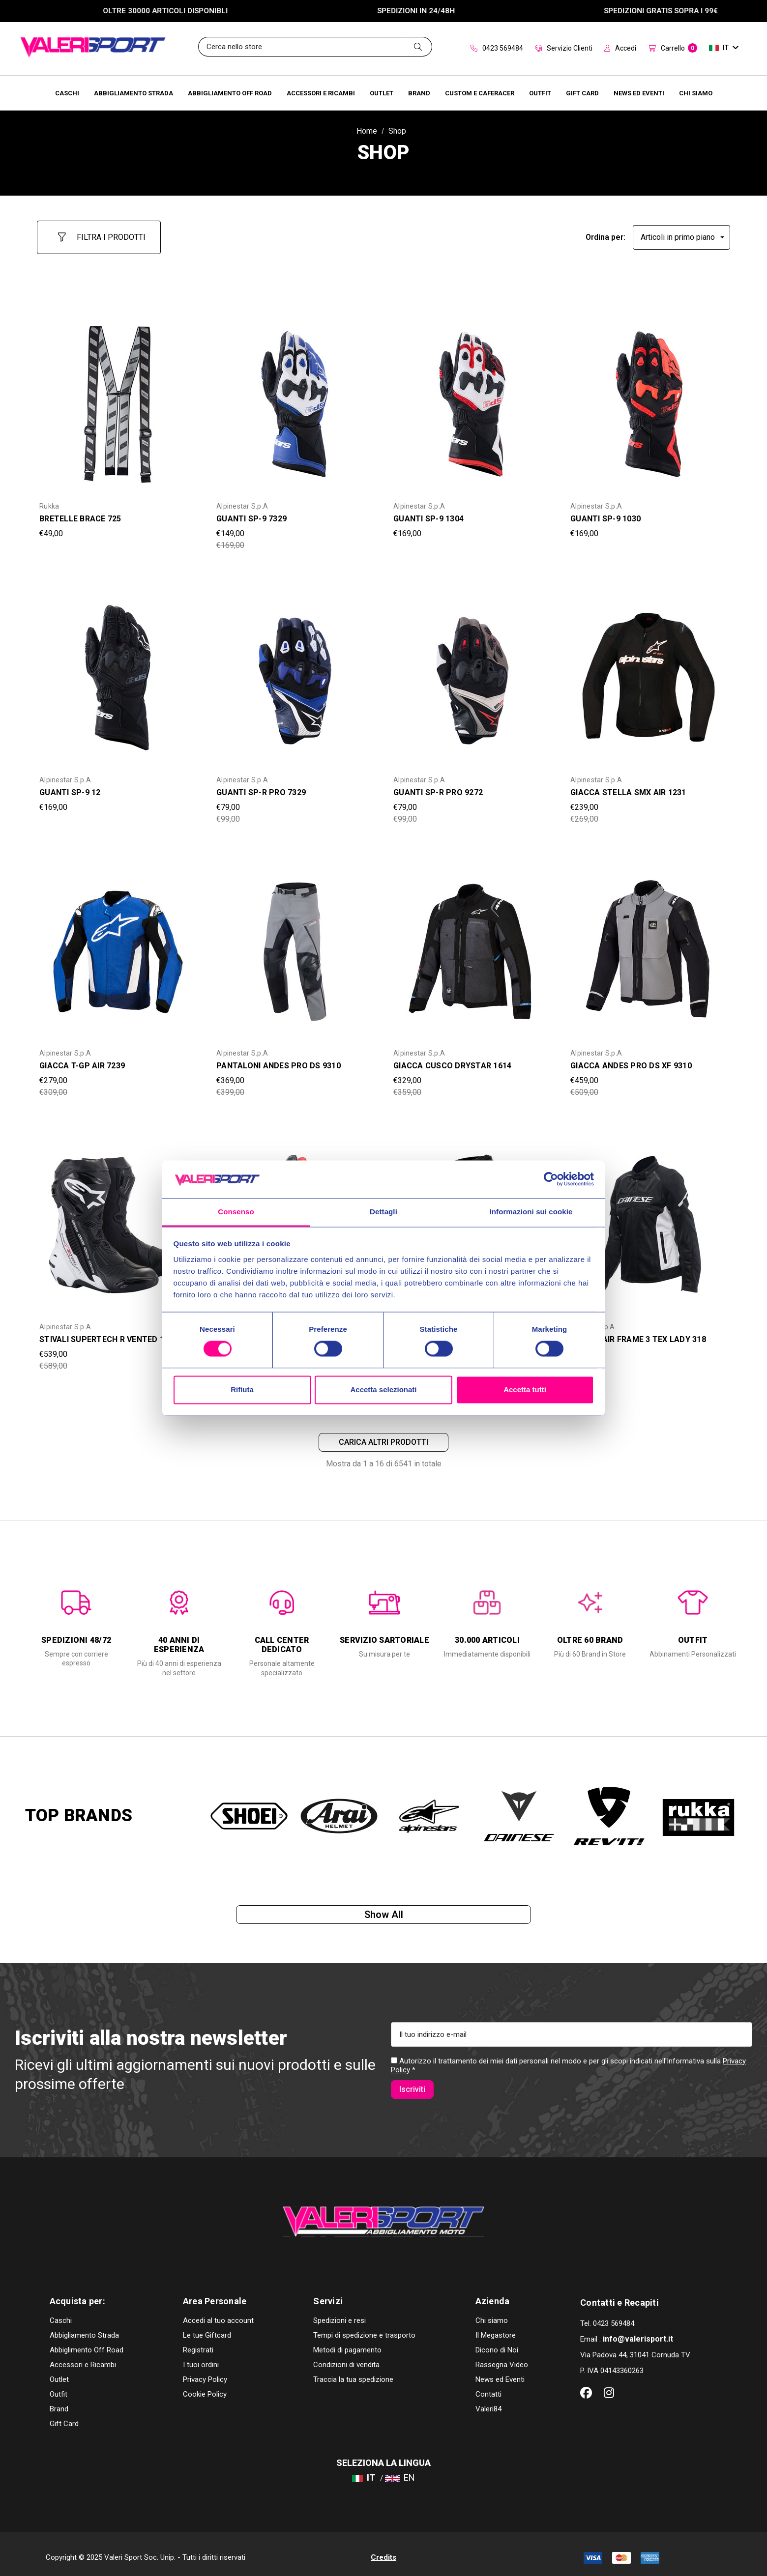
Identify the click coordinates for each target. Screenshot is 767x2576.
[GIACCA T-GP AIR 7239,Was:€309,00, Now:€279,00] (118, 943)
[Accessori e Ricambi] (321, 92)
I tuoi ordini (201, 2357)
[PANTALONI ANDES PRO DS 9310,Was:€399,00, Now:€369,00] (295, 943)
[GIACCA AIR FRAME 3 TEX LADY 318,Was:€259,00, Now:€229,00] (649, 1216)
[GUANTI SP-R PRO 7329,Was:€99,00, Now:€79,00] (295, 669)
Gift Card (64, 2416)
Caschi (61, 2313)
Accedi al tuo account (218, 2313)
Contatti (488, 2386)
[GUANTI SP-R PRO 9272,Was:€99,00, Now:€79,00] (472, 669)
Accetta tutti (524, 1389)
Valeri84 (488, 2401)
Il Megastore (495, 2327)
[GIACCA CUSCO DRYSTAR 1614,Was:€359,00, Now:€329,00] (472, 943)
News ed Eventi (500, 2372)
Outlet (59, 2372)
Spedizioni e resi (339, 2313)
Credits (383, 2550)
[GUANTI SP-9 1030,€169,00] (649, 396)
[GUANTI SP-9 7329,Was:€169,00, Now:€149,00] (295, 396)
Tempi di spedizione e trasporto (364, 2327)
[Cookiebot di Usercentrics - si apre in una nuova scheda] (551, 1179)
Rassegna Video (501, 2357)
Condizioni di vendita (346, 2357)
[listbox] (681, 233)
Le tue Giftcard (207, 2327)
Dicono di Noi (496, 2342)
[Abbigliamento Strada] (133, 92)
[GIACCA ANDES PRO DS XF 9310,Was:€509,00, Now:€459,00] (649, 943)
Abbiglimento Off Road (86, 2342)
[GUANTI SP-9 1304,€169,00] (472, 396)
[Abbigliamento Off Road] (230, 92)
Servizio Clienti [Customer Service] (563, 48)
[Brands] (419, 92)
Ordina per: (605, 232)
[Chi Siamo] (695, 92)
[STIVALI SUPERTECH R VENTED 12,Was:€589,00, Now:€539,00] (118, 1216)
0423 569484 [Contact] (497, 48)
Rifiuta (242, 1389)
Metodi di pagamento (347, 2342)
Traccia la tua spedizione (353, 2372)
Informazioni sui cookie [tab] (531, 1211)
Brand (59, 2401)
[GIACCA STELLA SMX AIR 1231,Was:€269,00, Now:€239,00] (649, 669)
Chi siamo (491, 2313)
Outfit (58, 2386)
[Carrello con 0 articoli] (672, 48)
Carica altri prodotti (383, 1436)
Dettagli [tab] (383, 1211)
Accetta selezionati (383, 1389)
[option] (76, 1621)
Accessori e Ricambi (83, 2357)
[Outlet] (381, 92)
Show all (383, 1915)
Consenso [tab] (236, 1211)
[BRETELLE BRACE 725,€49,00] (118, 396)
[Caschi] (67, 92)
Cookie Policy (205, 2386)
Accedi (620, 48)
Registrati (198, 2342)
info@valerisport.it (638, 2331)
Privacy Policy (205, 2372)
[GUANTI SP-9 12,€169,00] (118, 669)
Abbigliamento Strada (84, 2327)
